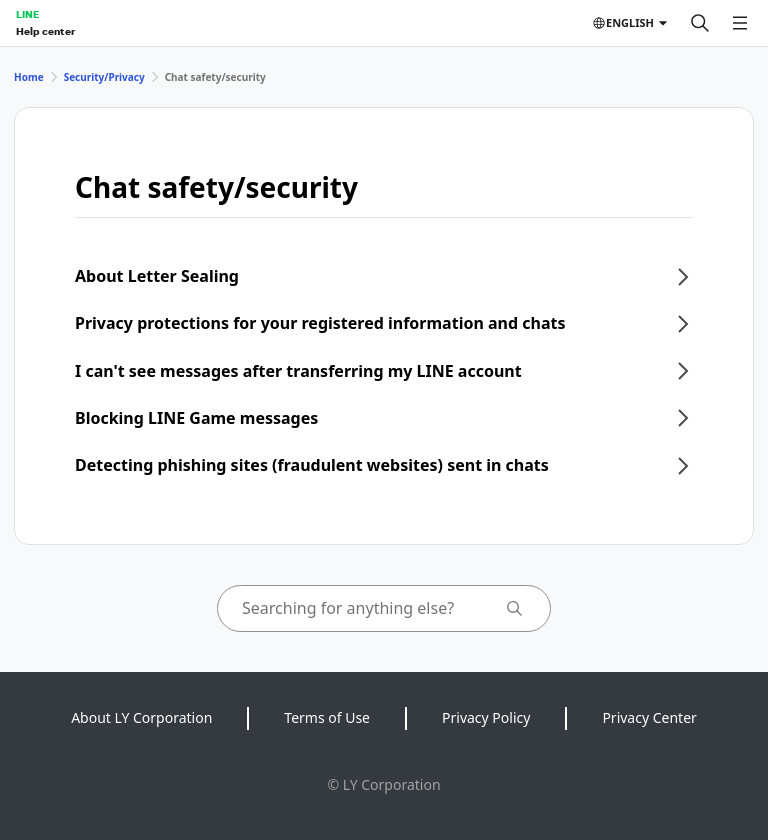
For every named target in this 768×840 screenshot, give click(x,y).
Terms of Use (327, 717)
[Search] (700, 23)
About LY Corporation (141, 717)
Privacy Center (649, 717)
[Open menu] (740, 23)
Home (29, 77)
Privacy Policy (486, 717)
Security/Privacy (104, 77)
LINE (27, 14)
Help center (45, 31)
